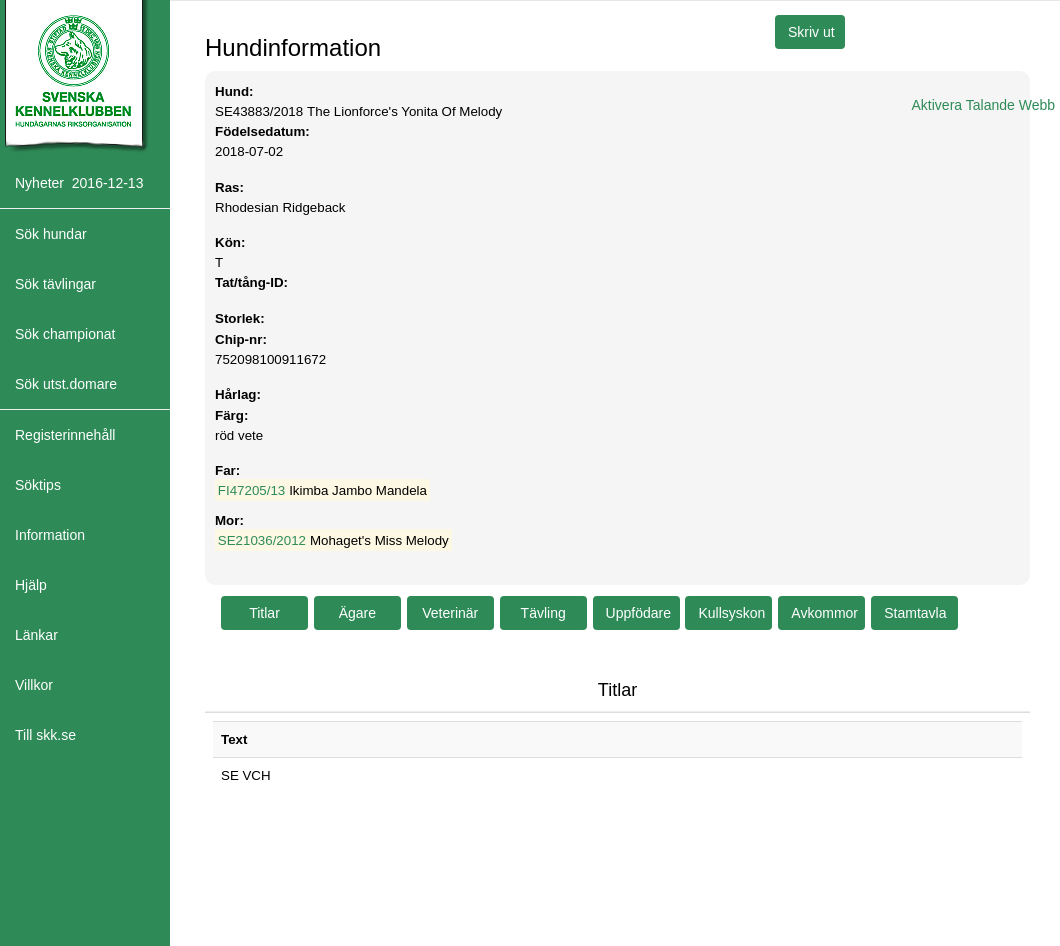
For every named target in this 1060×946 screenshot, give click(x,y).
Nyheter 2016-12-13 (79, 183)
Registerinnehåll (65, 435)
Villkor (34, 685)
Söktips (38, 485)
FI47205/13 (251, 490)
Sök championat (65, 334)
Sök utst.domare (66, 384)
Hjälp (31, 585)
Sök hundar (51, 234)
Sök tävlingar (55, 284)
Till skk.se (45, 735)
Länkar (36, 635)
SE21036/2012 (262, 540)
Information (50, 535)
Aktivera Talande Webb (983, 105)
